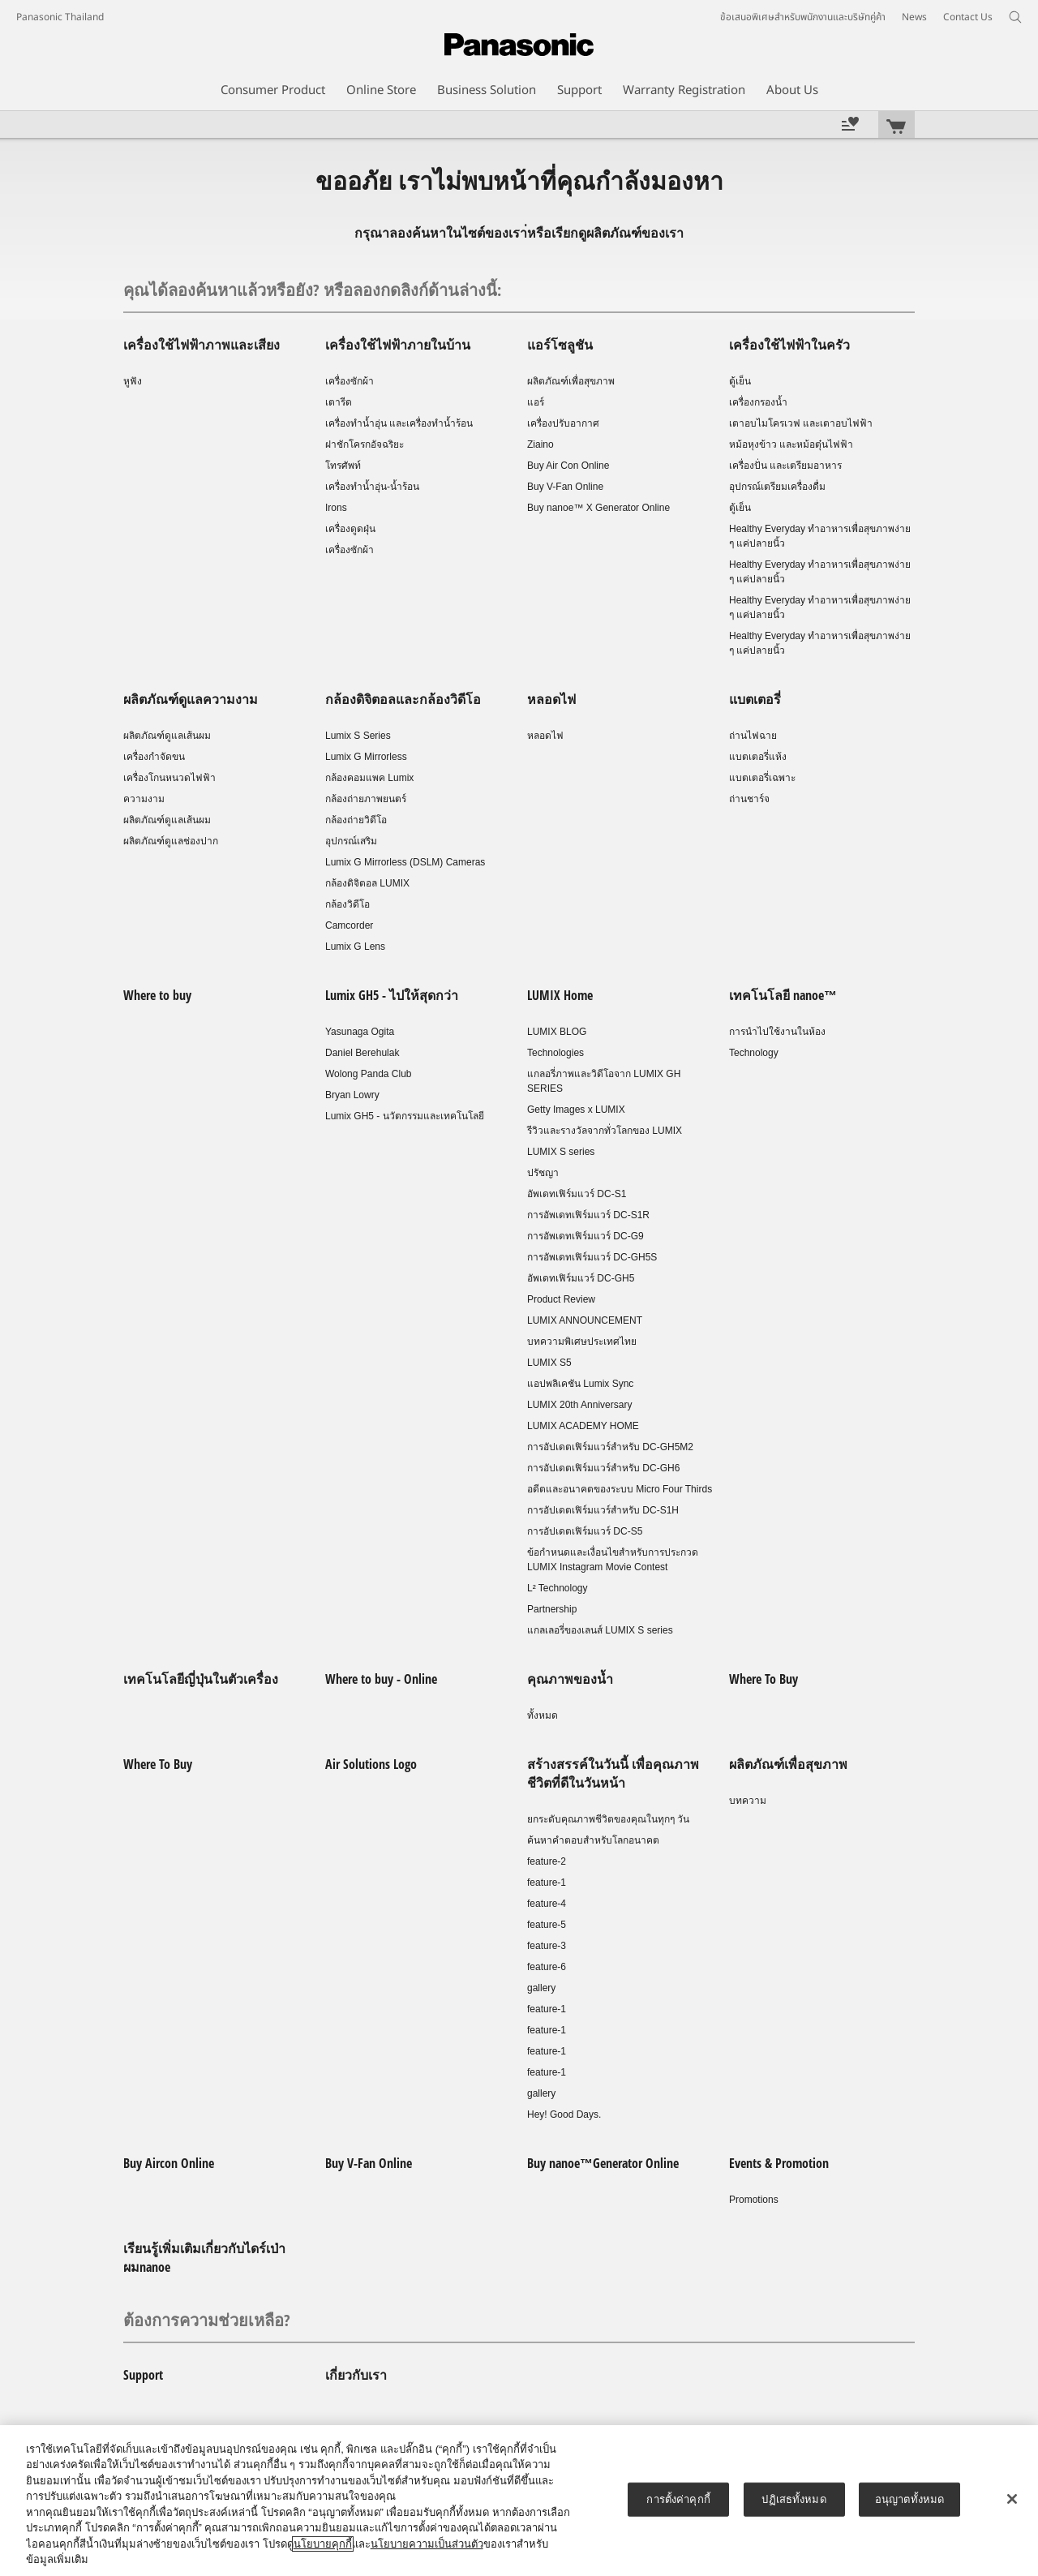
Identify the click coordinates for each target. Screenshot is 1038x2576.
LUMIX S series (560, 1151)
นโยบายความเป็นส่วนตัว (427, 2544)
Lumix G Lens (355, 946)
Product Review (561, 1299)
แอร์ (535, 402)
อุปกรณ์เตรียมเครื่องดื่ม (777, 486)
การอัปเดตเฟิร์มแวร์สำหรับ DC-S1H (603, 1510)
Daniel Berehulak (362, 1052)
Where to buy (157, 995)
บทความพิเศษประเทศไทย (582, 1341)
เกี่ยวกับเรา (356, 2375)
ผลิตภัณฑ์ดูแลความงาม (190, 699)
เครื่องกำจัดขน (154, 756)
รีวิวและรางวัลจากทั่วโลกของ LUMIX (604, 1130)
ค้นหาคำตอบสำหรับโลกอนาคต (593, 1840)
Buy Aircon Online (168, 2163)
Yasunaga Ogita (359, 1031)
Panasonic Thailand (60, 17)
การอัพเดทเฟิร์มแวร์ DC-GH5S (592, 1257)
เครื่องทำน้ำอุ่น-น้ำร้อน (372, 486)
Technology (753, 1052)
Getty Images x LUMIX (576, 1109)
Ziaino (540, 444)
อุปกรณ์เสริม (351, 841)
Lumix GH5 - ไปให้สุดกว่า (391, 995)
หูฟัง (132, 381)
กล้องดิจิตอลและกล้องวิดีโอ (403, 699)
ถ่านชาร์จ (749, 799)
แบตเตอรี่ (755, 699)
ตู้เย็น (740, 381)
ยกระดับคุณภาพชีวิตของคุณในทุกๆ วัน (608, 1819)
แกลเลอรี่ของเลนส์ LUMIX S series (600, 1630)
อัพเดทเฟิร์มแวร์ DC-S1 (576, 1194)
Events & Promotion (779, 2163)
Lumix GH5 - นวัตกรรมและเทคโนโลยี (404, 1116)
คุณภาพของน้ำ (570, 1679)
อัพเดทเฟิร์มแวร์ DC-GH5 (580, 1278)
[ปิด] (1012, 2499)
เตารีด (338, 402)
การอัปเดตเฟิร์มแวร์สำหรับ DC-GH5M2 (610, 1447)
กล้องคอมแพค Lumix (369, 778)
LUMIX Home (560, 995)
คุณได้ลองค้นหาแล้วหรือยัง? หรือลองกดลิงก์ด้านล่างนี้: (312, 290)
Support (143, 2375)
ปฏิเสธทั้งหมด (793, 2499)
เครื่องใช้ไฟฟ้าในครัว (789, 345)
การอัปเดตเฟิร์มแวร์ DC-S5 (584, 1531)
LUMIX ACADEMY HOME (583, 1426)
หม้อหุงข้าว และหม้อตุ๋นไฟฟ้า (791, 444)
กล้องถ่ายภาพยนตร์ (365, 799)
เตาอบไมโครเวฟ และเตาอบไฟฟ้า (801, 423)
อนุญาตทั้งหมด (909, 2499)
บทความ (747, 1800)
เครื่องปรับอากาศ (563, 423)
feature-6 (546, 1967)
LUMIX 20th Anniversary (579, 1404)
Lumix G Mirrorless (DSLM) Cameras (405, 862)
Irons (336, 507)
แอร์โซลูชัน (560, 345)
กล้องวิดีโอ (347, 904)
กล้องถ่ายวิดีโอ (356, 820)
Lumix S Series (358, 735)
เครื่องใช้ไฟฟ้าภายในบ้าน (397, 345)
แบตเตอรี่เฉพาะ (762, 778)
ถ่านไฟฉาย (753, 735)
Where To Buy (763, 1679)
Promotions (753, 2199)
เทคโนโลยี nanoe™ (783, 995)
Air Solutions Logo (371, 1764)
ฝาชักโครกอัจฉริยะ (364, 444)
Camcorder (349, 925)
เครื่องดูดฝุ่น (350, 529)
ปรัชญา (543, 1173)
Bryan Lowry (352, 1095)
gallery (541, 1988)
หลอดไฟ (551, 699)
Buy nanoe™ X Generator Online (598, 507)
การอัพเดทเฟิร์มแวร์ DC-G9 (585, 1236)
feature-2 (546, 1861)
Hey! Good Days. (564, 2114)
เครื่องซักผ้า (349, 381)
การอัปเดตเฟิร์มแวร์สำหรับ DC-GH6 (603, 1468)
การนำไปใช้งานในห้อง (777, 1031)
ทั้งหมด (542, 1715)
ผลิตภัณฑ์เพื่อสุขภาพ (571, 381)
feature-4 (546, 1903)
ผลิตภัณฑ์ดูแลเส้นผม (167, 735)
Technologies (555, 1052)
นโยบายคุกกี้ (323, 2544)
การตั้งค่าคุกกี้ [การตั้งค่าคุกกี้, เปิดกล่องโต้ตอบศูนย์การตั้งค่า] (678, 2499)
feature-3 (546, 1945)
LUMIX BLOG (556, 1031)
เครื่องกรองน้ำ (758, 402)
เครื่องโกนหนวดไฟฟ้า (169, 778)
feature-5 (546, 1924)
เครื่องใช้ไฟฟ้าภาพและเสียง (201, 345)
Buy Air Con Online (568, 465)
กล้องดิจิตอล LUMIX (367, 883)
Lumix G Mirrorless (366, 756)
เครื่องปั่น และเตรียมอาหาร (785, 465)
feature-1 (546, 1882)
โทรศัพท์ (343, 465)
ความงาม (144, 799)
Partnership (552, 1609)
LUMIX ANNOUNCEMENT (584, 1320)
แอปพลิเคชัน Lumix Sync (580, 1383)
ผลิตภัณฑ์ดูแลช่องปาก (170, 841)
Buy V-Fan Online (565, 486)
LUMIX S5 (549, 1362)
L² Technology (557, 1588)
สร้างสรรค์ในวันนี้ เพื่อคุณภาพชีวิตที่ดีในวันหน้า (613, 1773)
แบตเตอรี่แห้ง (758, 756)
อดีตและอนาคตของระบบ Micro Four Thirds (619, 1489)
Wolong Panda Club (368, 1074)
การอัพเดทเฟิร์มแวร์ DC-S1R (588, 1215)
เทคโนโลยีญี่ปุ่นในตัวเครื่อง (200, 1679)
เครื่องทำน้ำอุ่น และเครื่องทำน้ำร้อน (399, 423)
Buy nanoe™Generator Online (603, 2163)
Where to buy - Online (381, 1679)
